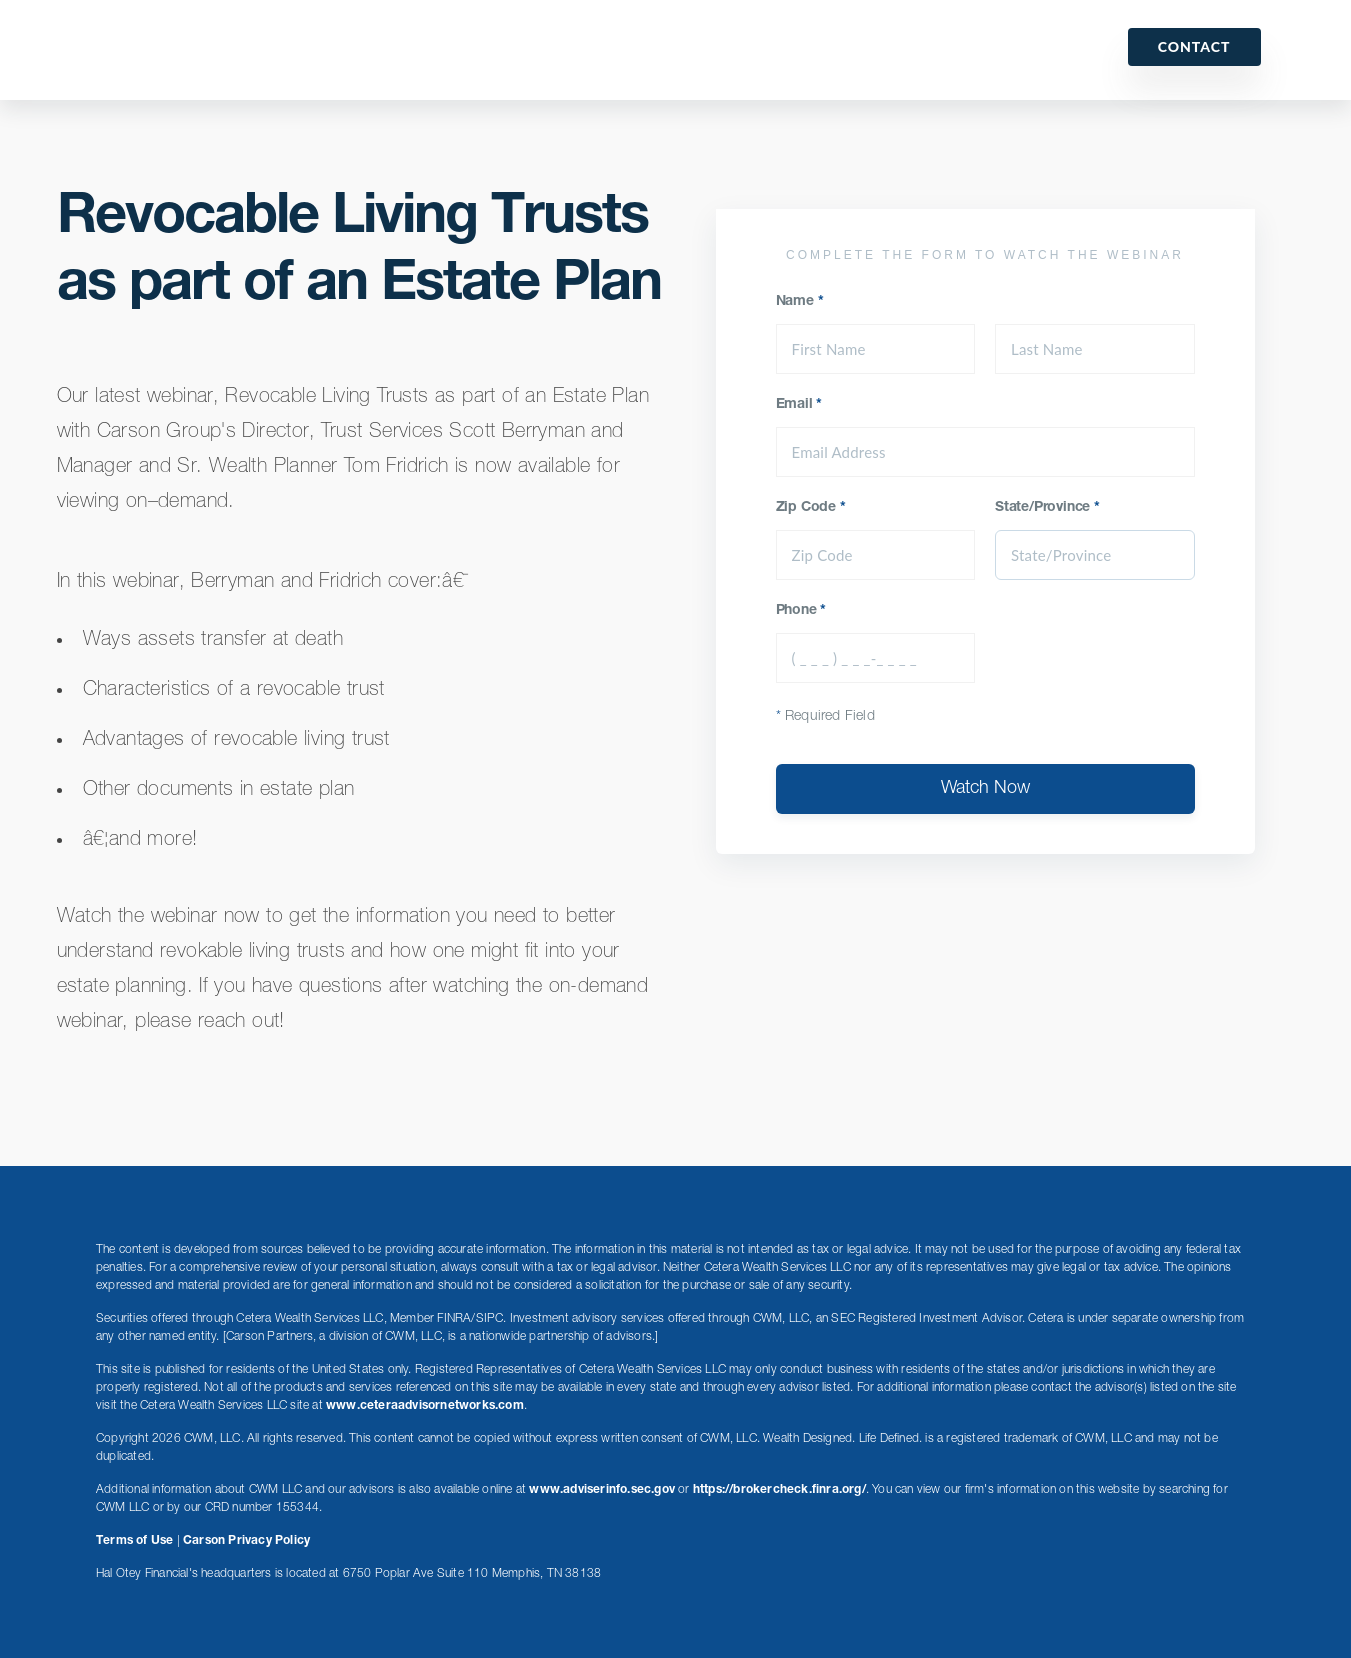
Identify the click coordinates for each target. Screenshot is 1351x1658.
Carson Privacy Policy (246, 1541)
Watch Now (985, 789)
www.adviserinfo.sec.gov (602, 1490)
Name (800, 302)
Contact (1194, 46)
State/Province (1047, 508)
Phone (801, 611)
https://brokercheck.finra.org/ (779, 1490)
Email (799, 405)
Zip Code (811, 508)
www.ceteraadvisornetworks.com (425, 1406)
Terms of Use (134, 1541)
